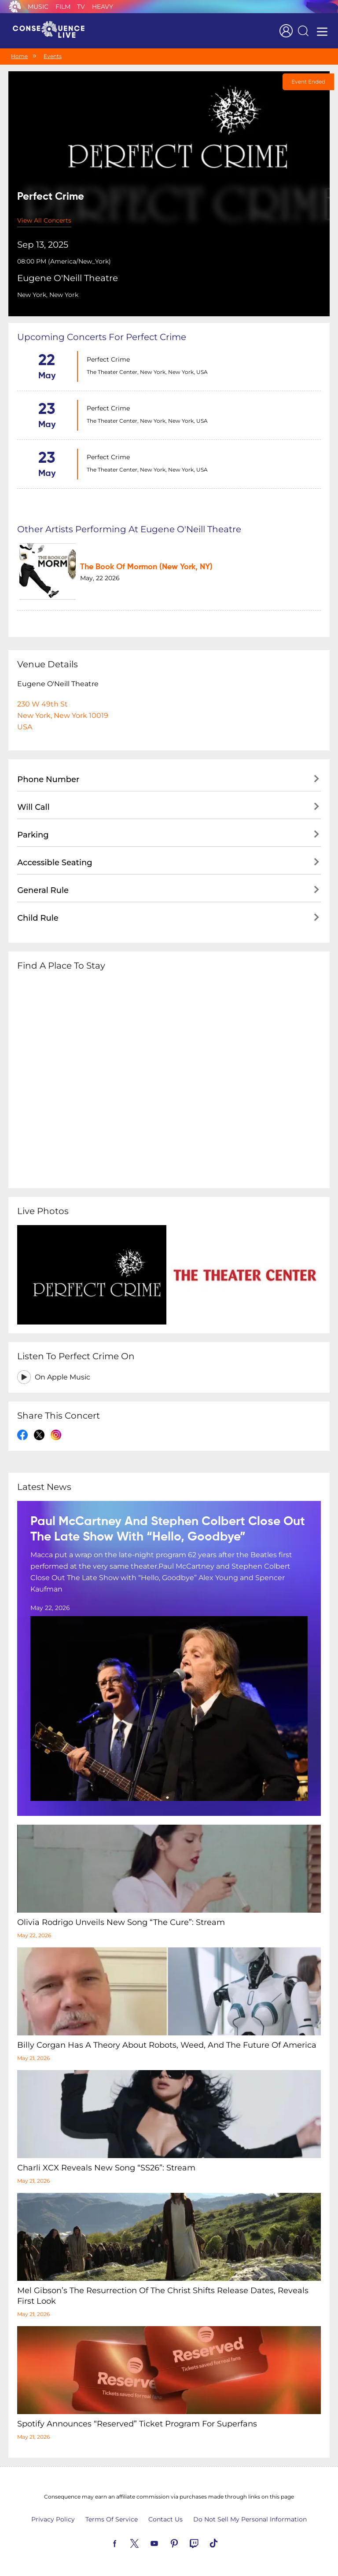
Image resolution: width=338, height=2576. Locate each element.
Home (19, 56)
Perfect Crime (108, 359)
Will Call (33, 807)
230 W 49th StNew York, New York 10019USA (62, 715)
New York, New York (47, 295)
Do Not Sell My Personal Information (250, 2519)
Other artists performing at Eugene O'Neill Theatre (129, 529)
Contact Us (165, 2519)
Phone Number (48, 779)
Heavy (102, 7)
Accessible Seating (54, 862)
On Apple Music (62, 1377)
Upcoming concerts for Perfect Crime (101, 337)
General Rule (43, 890)
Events (53, 56)
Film (62, 7)
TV (81, 7)
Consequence (15, 6)
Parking (33, 835)
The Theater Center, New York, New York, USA (147, 372)
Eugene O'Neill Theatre (67, 278)
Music (38, 7)
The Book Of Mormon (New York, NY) (146, 567)
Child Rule (38, 918)
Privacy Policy (53, 2519)
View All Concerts (44, 220)
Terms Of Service (111, 2519)
